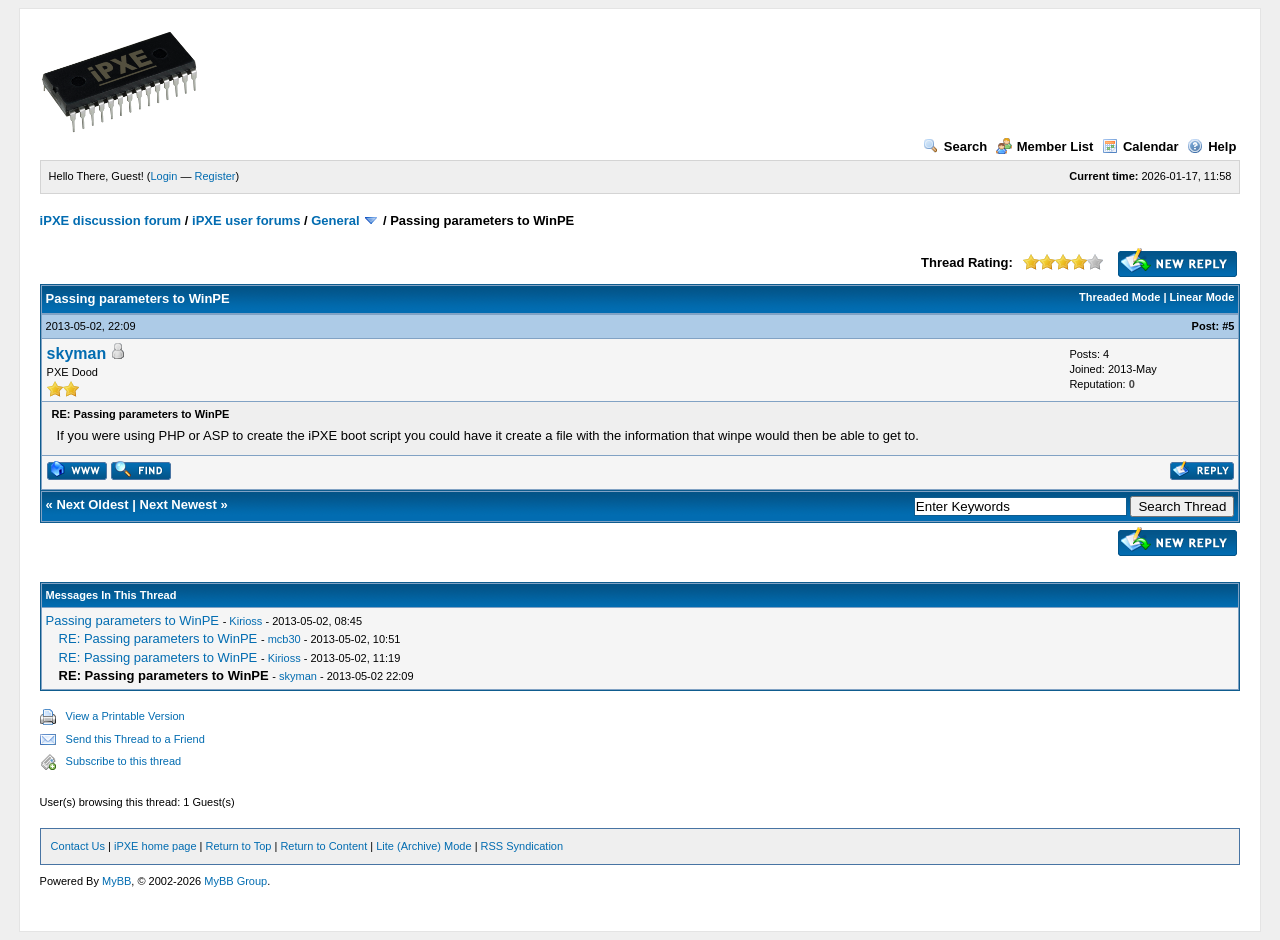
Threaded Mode (1119, 297)
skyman (77, 353)
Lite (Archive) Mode (423, 846)
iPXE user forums (246, 220)
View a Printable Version (125, 716)
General (335, 220)
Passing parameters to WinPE (132, 620)
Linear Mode (1202, 297)
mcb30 (284, 639)
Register (215, 176)
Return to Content (323, 846)
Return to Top (239, 846)
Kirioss (245, 621)
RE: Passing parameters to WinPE (158, 638)
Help (1211, 146)
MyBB (116, 881)
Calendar (1140, 146)
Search (955, 146)
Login (164, 176)
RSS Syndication (522, 846)
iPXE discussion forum (111, 220)
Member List (1045, 146)
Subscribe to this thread (124, 761)
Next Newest (178, 504)
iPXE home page (155, 846)
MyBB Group (235, 881)
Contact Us (78, 846)
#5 (1228, 326)
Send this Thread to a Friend (135, 739)
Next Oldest (92, 504)
